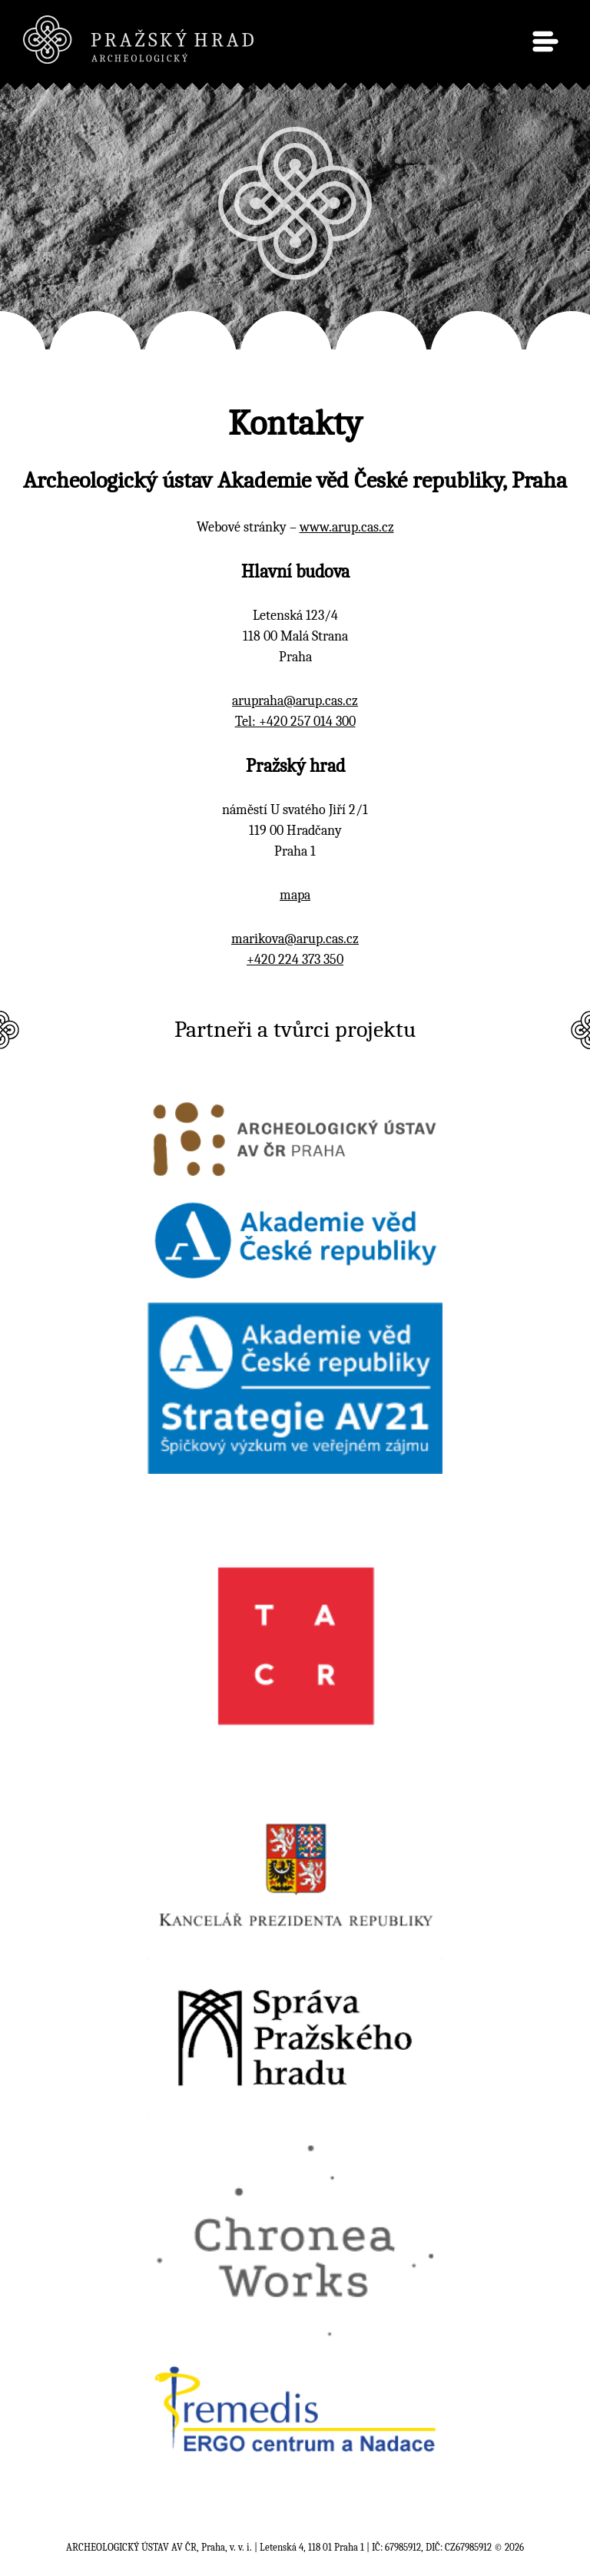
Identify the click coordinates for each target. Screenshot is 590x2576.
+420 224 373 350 (295, 960)
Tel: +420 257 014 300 (295, 722)
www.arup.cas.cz (347, 527)
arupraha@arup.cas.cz (295, 701)
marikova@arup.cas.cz (295, 939)
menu (545, 41)
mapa (295, 895)
